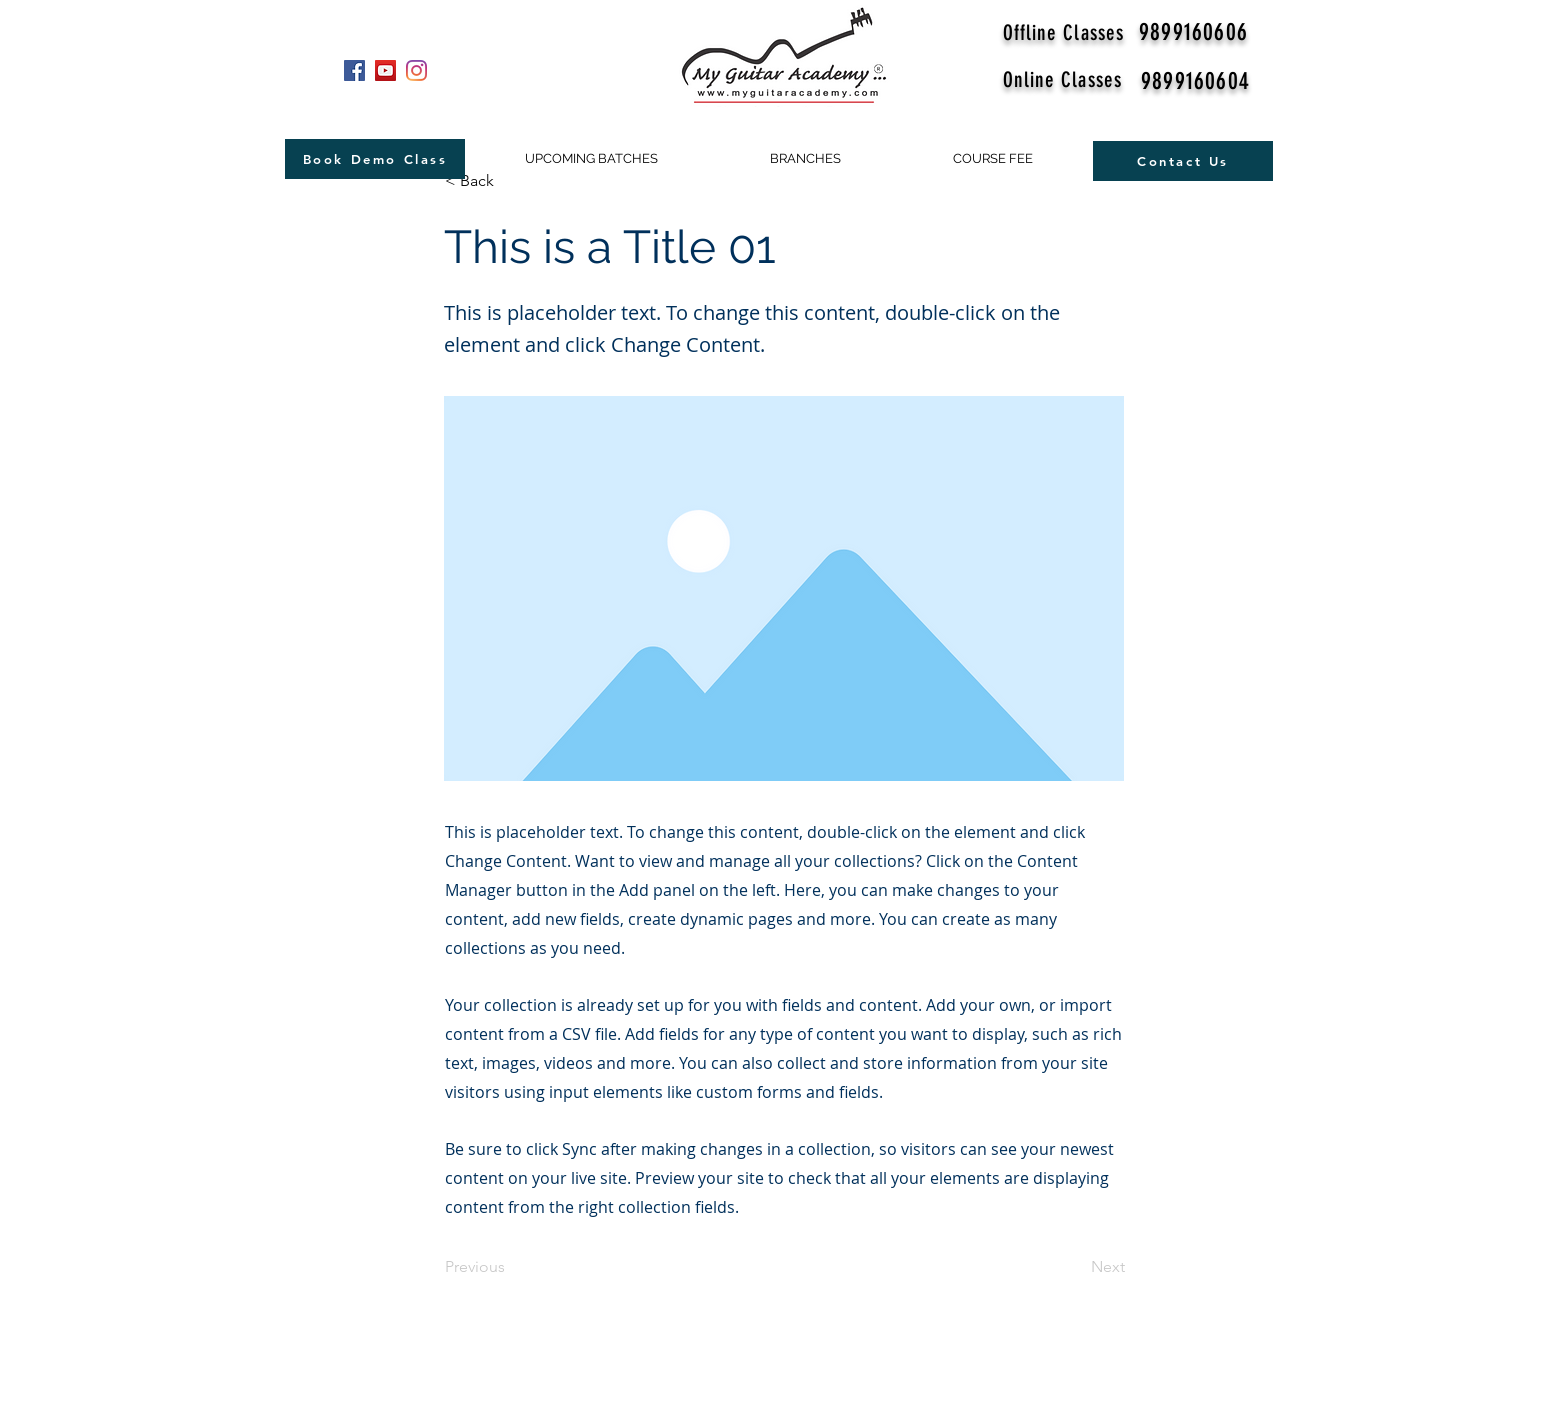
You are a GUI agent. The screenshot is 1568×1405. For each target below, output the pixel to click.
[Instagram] (416, 70)
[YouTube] (385, 70)
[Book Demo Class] (375, 159)
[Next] (1075, 1268)
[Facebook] (354, 70)
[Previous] (511, 1268)
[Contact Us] (1183, 161)
